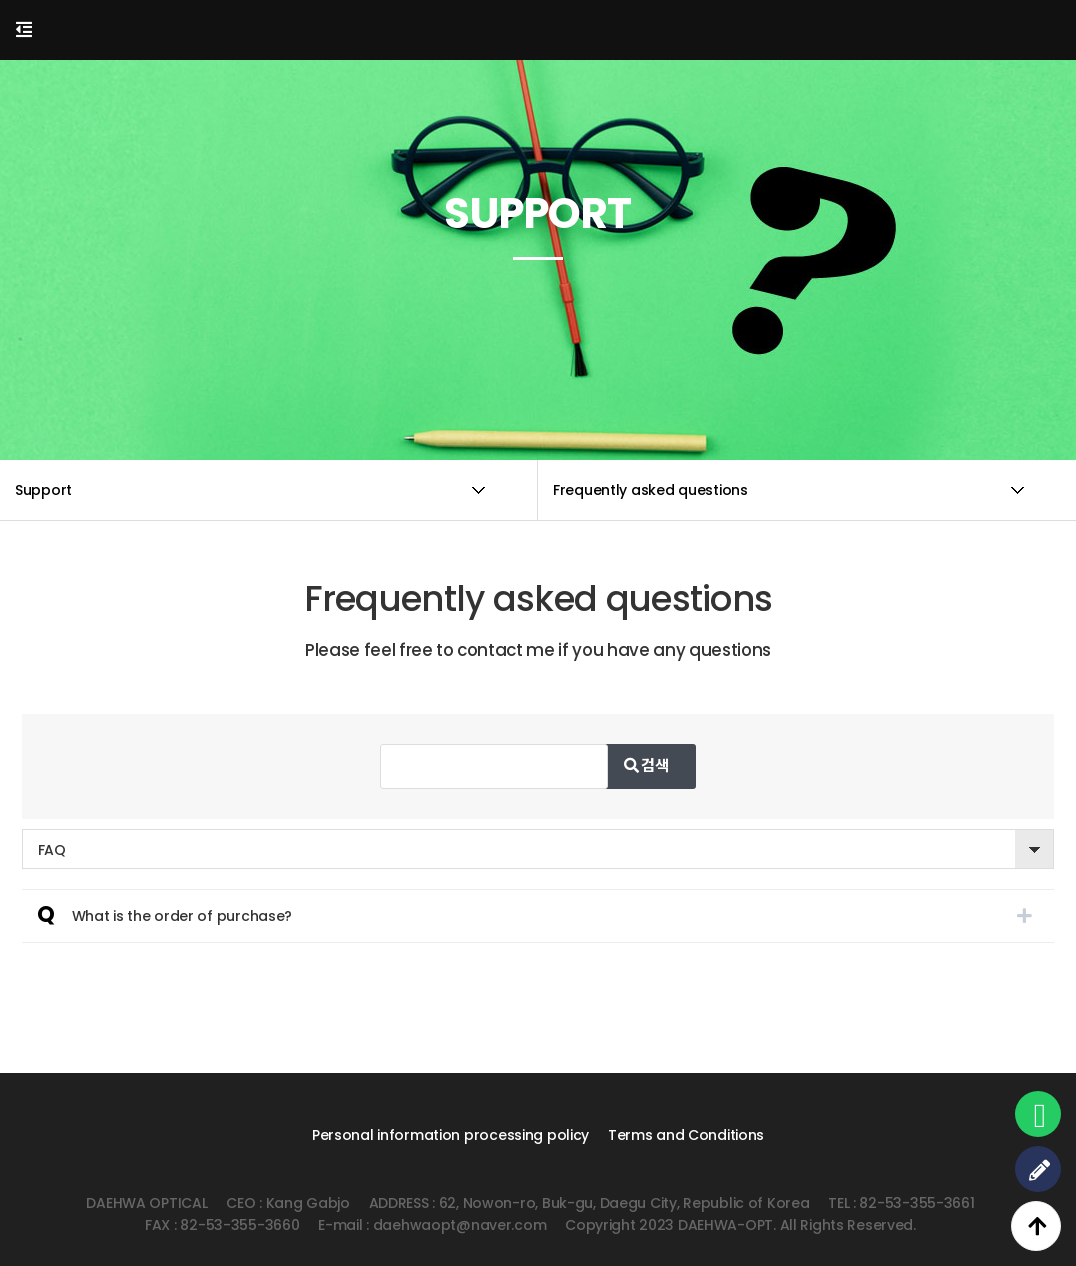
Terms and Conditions (686, 1135)
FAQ (52, 850)
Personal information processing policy (450, 1135)
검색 (689, 765)
